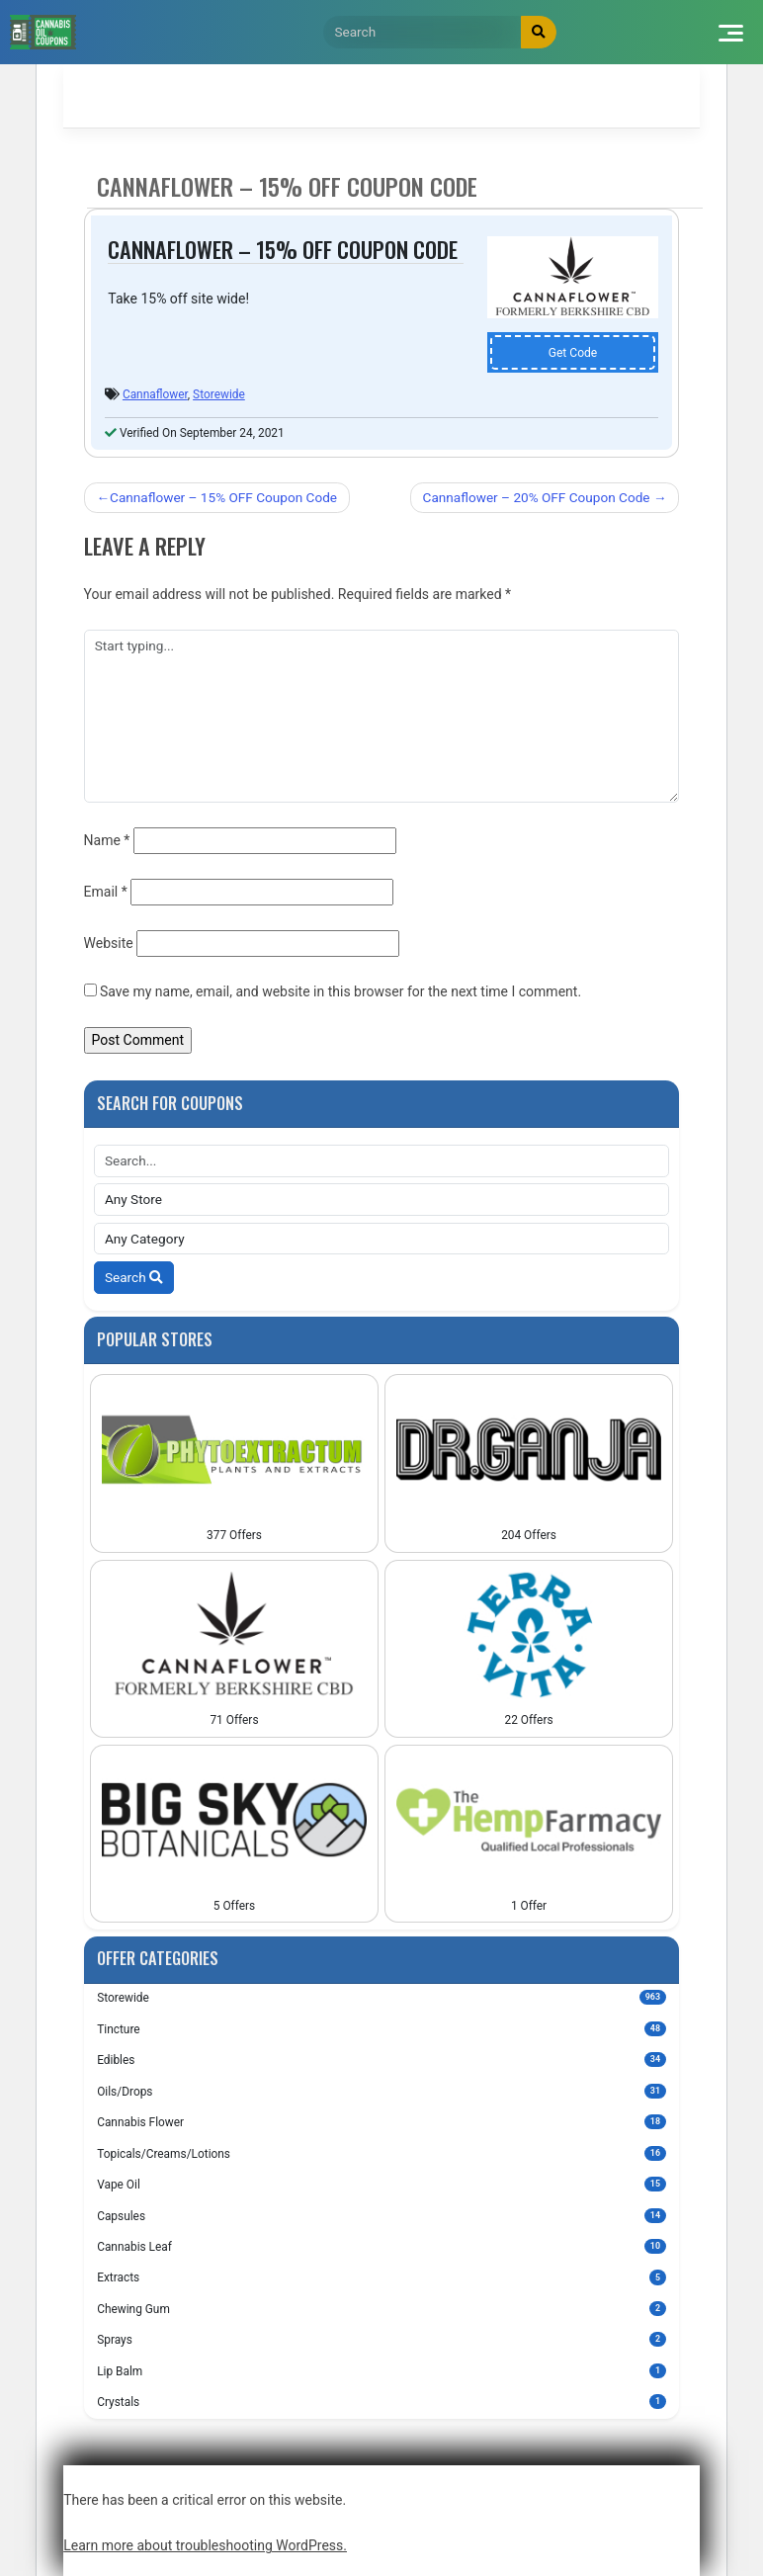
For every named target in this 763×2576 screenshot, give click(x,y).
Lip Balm (381, 2370)
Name (107, 840)
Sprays (381, 2339)
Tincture (381, 2028)
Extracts (381, 2277)
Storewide (219, 394)
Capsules (381, 2215)
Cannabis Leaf (381, 2246)
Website (108, 943)
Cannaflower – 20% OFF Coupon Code (536, 497)
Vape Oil (381, 2184)
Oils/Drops (381, 2091)
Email (105, 892)
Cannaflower (155, 394)
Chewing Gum (381, 2308)
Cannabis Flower (381, 2121)
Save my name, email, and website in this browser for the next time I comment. (340, 991)
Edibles (381, 2059)
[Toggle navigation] (730, 32)
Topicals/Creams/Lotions (381, 2153)
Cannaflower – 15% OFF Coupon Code (223, 497)
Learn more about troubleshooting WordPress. (205, 2545)
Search (134, 1277)
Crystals (381, 2401)
